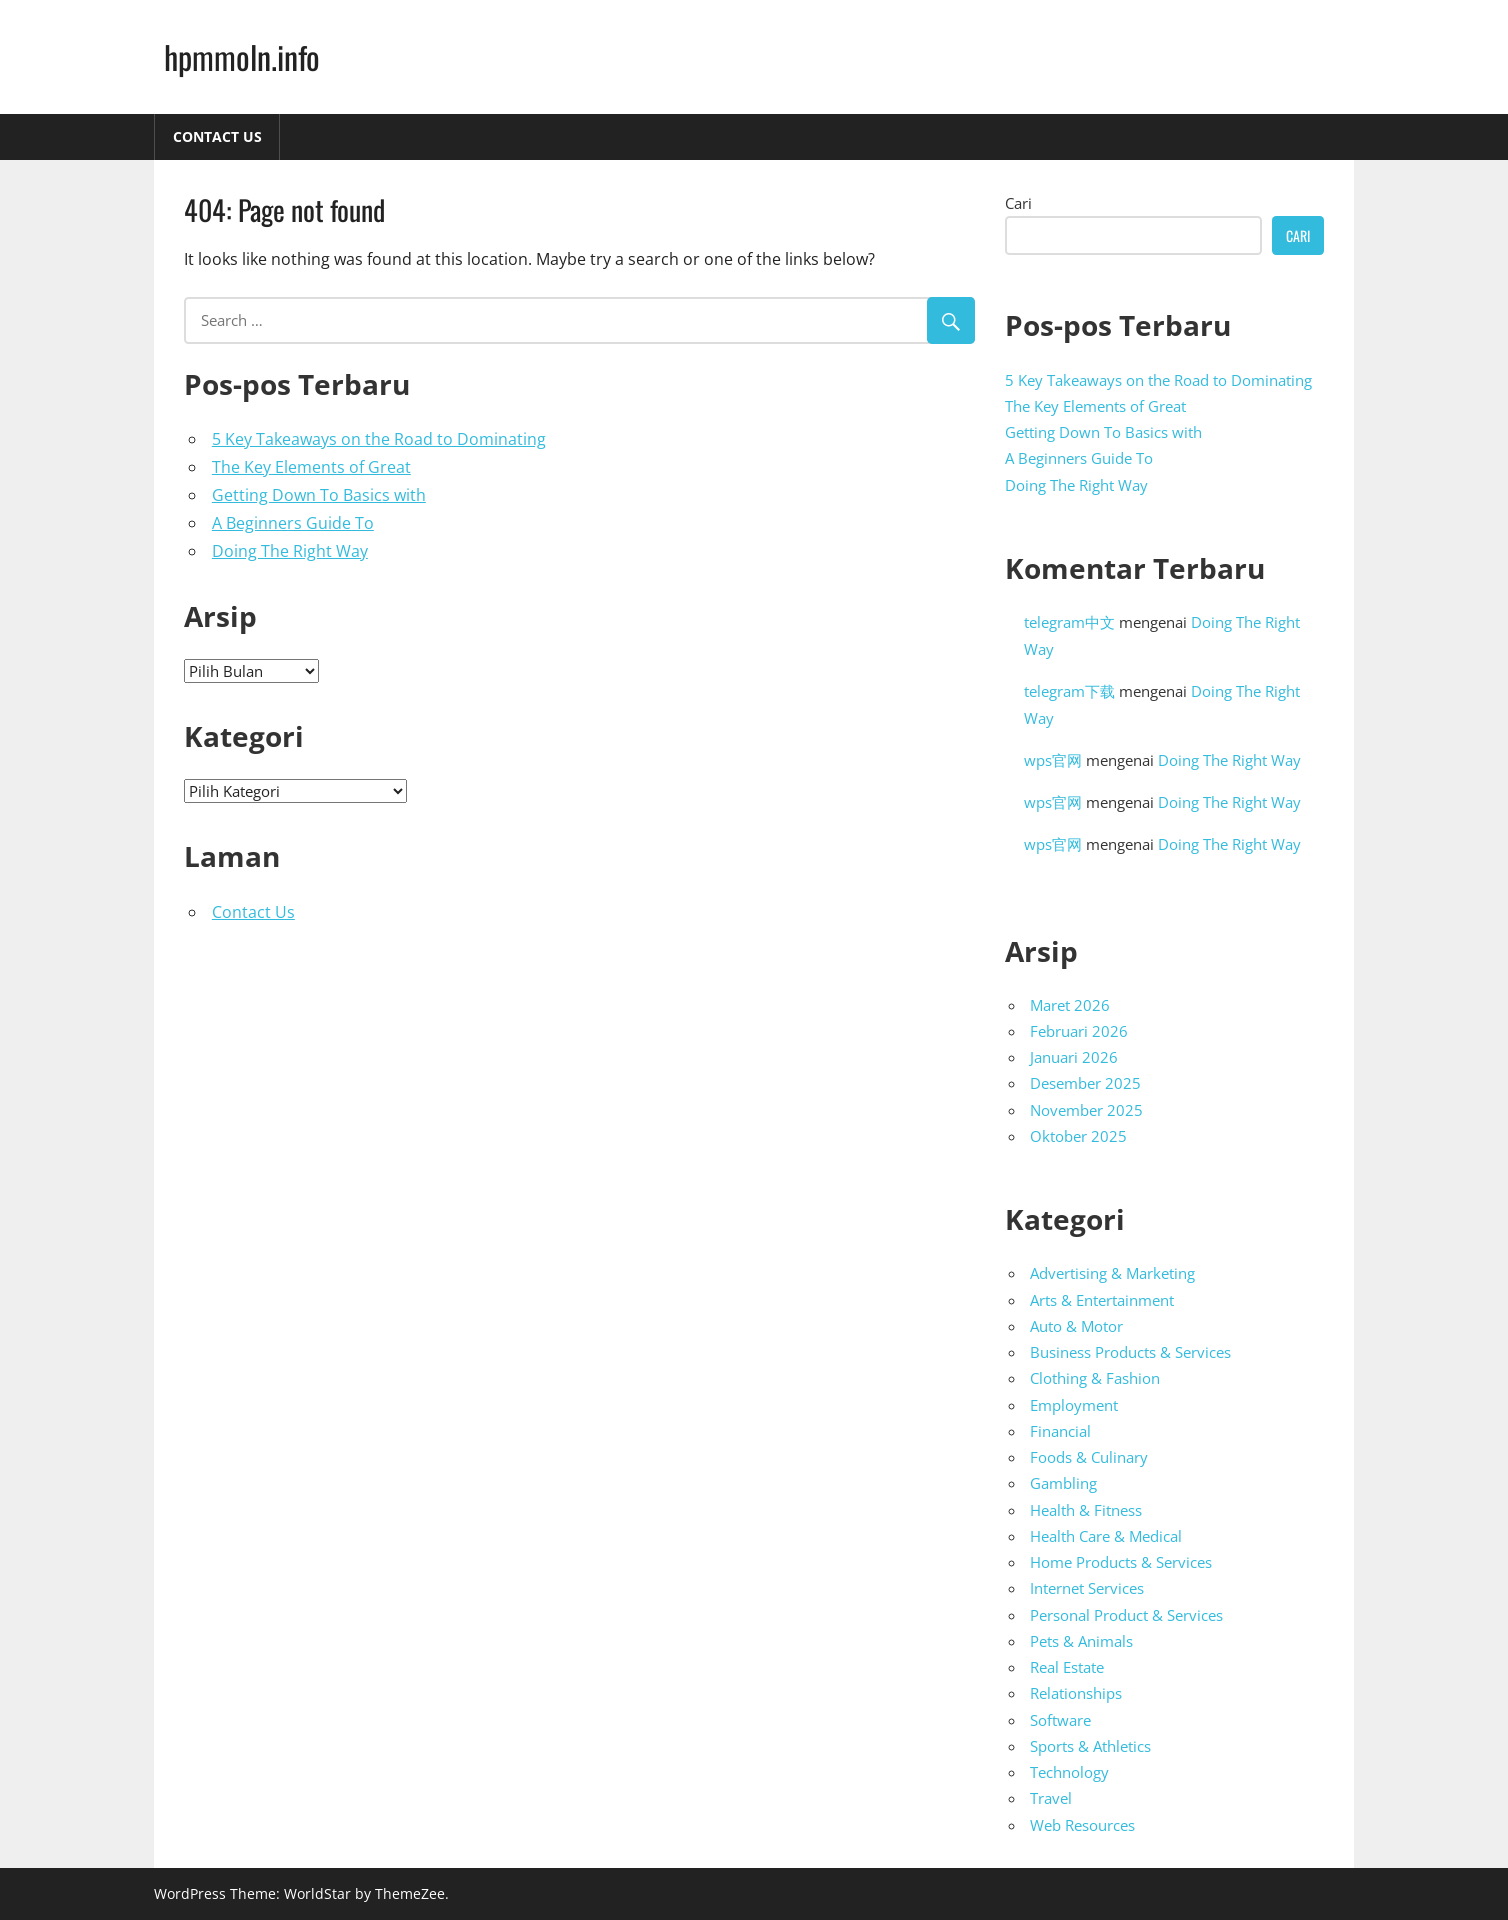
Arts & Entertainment (1102, 1300)
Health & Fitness (1086, 1510)
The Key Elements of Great (311, 467)
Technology (1069, 1772)
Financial (1060, 1431)
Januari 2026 (1074, 1057)
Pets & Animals (1081, 1641)
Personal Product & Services (1126, 1615)
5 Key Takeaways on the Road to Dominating (379, 439)
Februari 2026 (1079, 1031)
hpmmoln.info (242, 56)
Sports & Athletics (1090, 1746)
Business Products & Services (1130, 1352)
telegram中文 (1069, 622)
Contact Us (217, 136)
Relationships (1076, 1693)
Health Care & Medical (1106, 1536)
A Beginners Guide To (293, 523)
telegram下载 (1069, 691)
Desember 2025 (1085, 1083)
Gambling (1063, 1483)
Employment (1074, 1405)
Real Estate (1067, 1667)
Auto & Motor (1076, 1326)
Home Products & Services (1121, 1562)
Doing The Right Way (290, 551)
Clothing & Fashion (1095, 1378)
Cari (1018, 203)
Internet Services (1087, 1588)
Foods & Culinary (1089, 1457)
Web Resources (1082, 1825)
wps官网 (1053, 760)
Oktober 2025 (1078, 1136)
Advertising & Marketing (1112, 1273)
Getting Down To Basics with (319, 495)
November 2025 (1086, 1110)
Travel (1051, 1798)
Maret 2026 (1070, 1005)
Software (1060, 1720)
